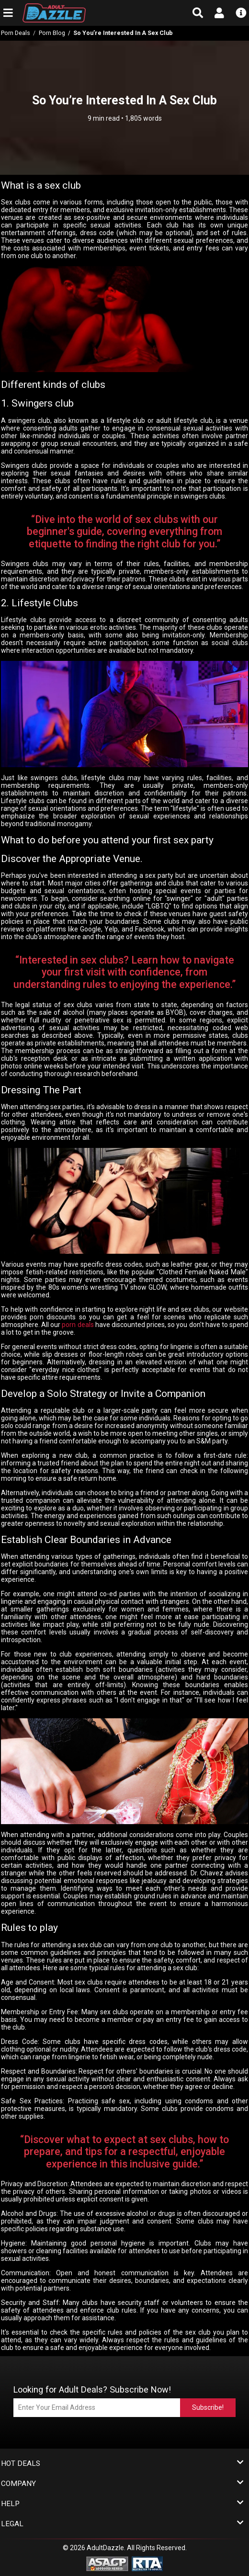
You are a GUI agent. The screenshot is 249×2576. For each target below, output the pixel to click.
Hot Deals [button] (122, 2464)
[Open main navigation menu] (8, 13)
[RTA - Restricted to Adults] (147, 2563)
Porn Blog (52, 32)
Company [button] (122, 2484)
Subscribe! (208, 2407)
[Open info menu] (240, 13)
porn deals (77, 1324)
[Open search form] (198, 13)
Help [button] (122, 2504)
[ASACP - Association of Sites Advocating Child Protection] (107, 2563)
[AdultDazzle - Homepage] (78, 13)
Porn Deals (15, 32)
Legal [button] (122, 2524)
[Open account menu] (219, 13)
